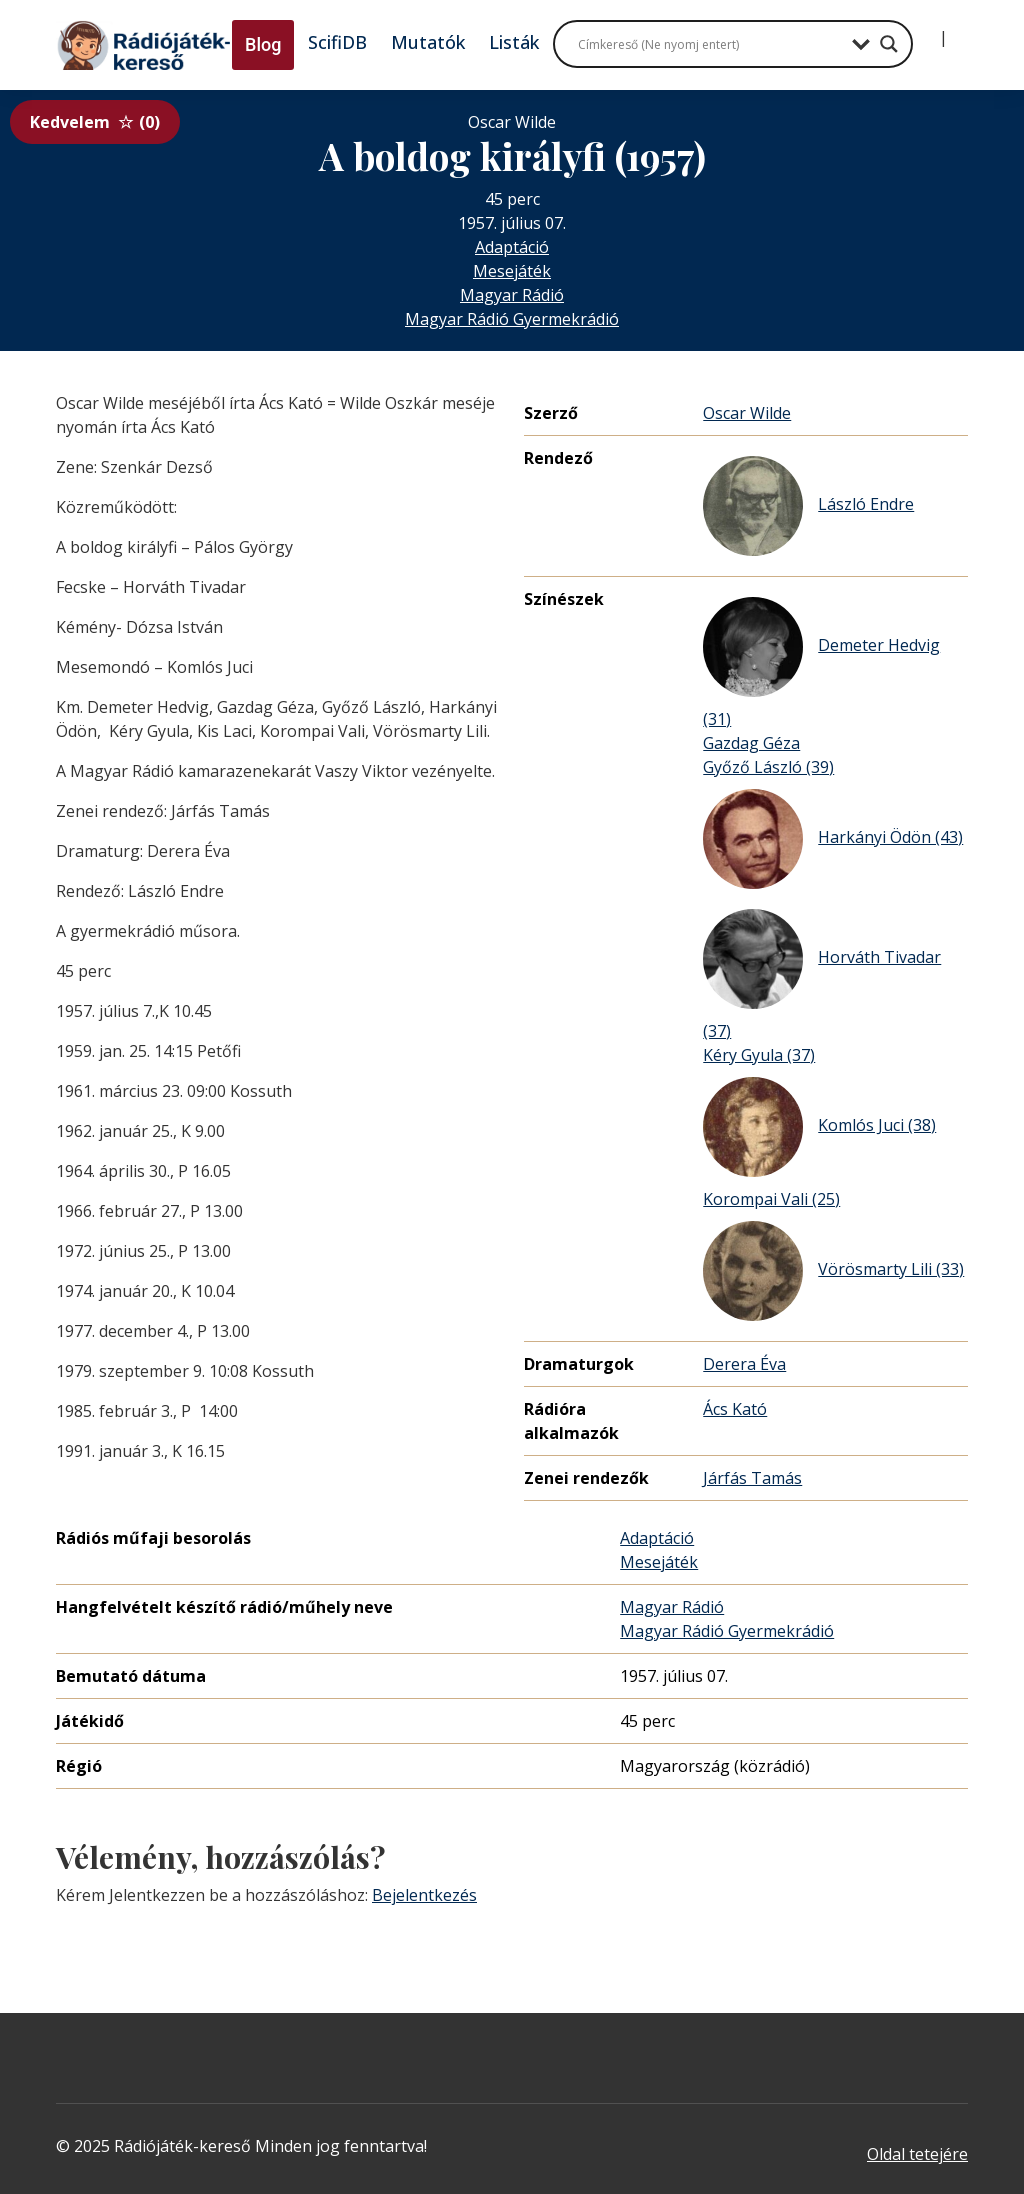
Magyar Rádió (512, 295)
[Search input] (710, 44)
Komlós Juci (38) (819, 1127)
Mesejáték (512, 271)
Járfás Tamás (752, 1478)
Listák (514, 42)
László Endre (808, 506)
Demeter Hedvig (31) (821, 663)
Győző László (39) (768, 767)
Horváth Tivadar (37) (822, 975)
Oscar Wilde (747, 413)
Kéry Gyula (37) (759, 1055)
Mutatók (428, 42)
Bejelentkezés (424, 1895)
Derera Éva (744, 1364)
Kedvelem (95, 122)
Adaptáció (512, 247)
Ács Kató (735, 1409)
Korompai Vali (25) (771, 1199)
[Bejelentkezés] (927, 30)
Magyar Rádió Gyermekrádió (512, 319)
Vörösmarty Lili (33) (833, 1271)
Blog (263, 44)
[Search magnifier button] (889, 44)
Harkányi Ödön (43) (833, 839)
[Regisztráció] (960, 30)
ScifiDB (337, 42)
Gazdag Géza (751, 743)
